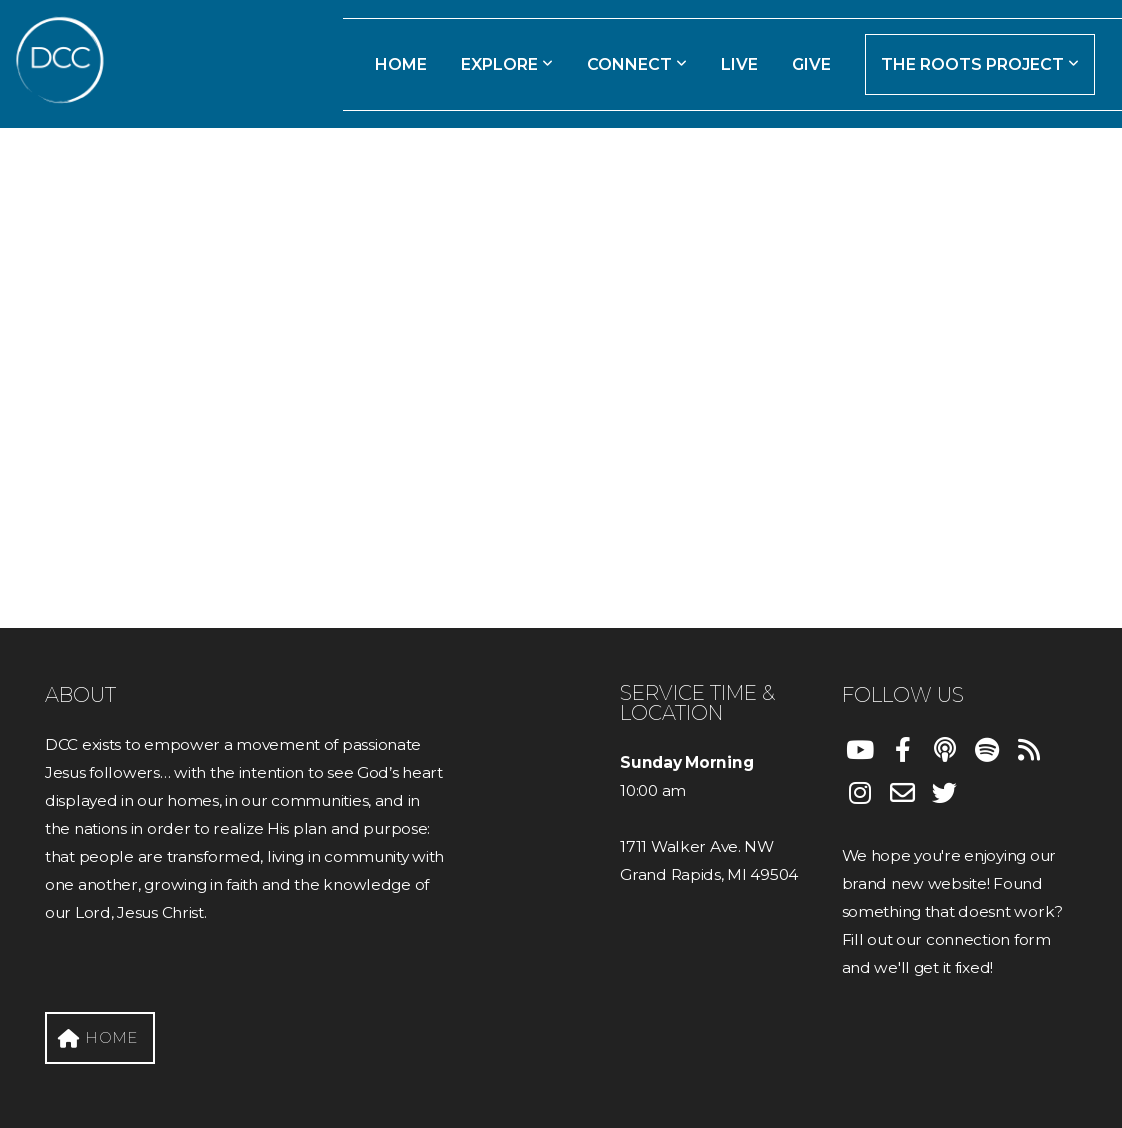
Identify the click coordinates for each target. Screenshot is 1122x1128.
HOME (97, 1037)
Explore (507, 64)
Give (811, 64)
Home (401, 64)
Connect (637, 64)
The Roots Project (980, 64)
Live (739, 64)
